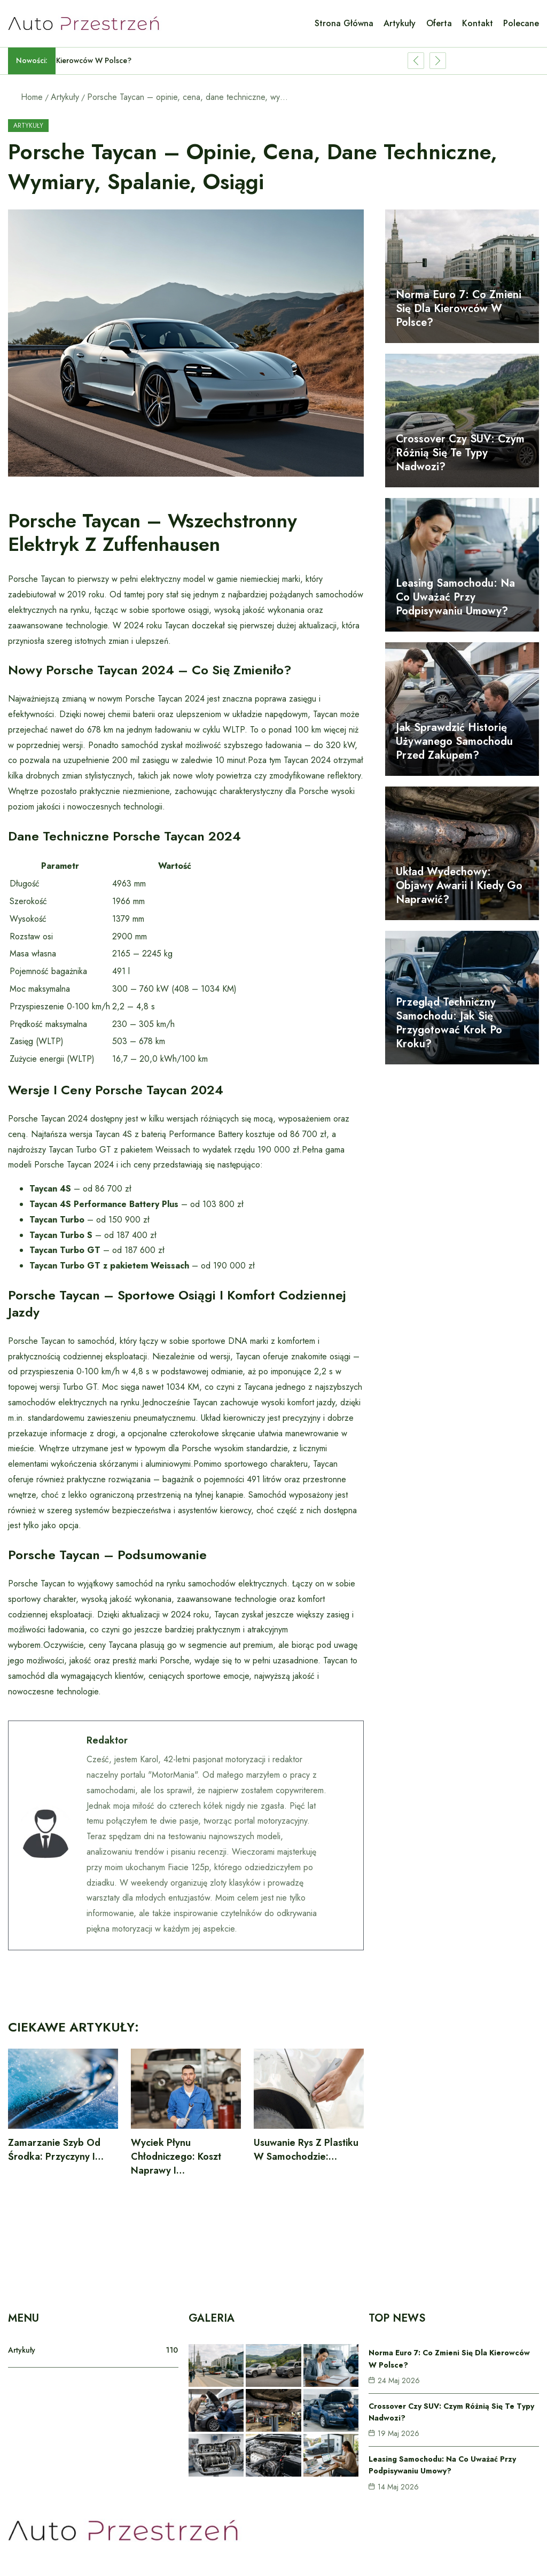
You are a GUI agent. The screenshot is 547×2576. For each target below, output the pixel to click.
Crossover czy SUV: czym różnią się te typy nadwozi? (460, 452)
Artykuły (65, 97)
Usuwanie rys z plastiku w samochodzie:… (306, 2149)
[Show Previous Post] (416, 60)
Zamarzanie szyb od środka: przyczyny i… (56, 2149)
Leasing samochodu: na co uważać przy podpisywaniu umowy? (455, 597)
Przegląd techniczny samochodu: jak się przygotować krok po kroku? (449, 1023)
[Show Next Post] (437, 60)
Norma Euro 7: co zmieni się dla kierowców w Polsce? (458, 308)
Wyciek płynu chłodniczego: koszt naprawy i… (176, 2156)
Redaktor (107, 1740)
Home (32, 97)
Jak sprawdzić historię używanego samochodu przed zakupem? (454, 741)
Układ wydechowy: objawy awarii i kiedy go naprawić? (459, 885)
